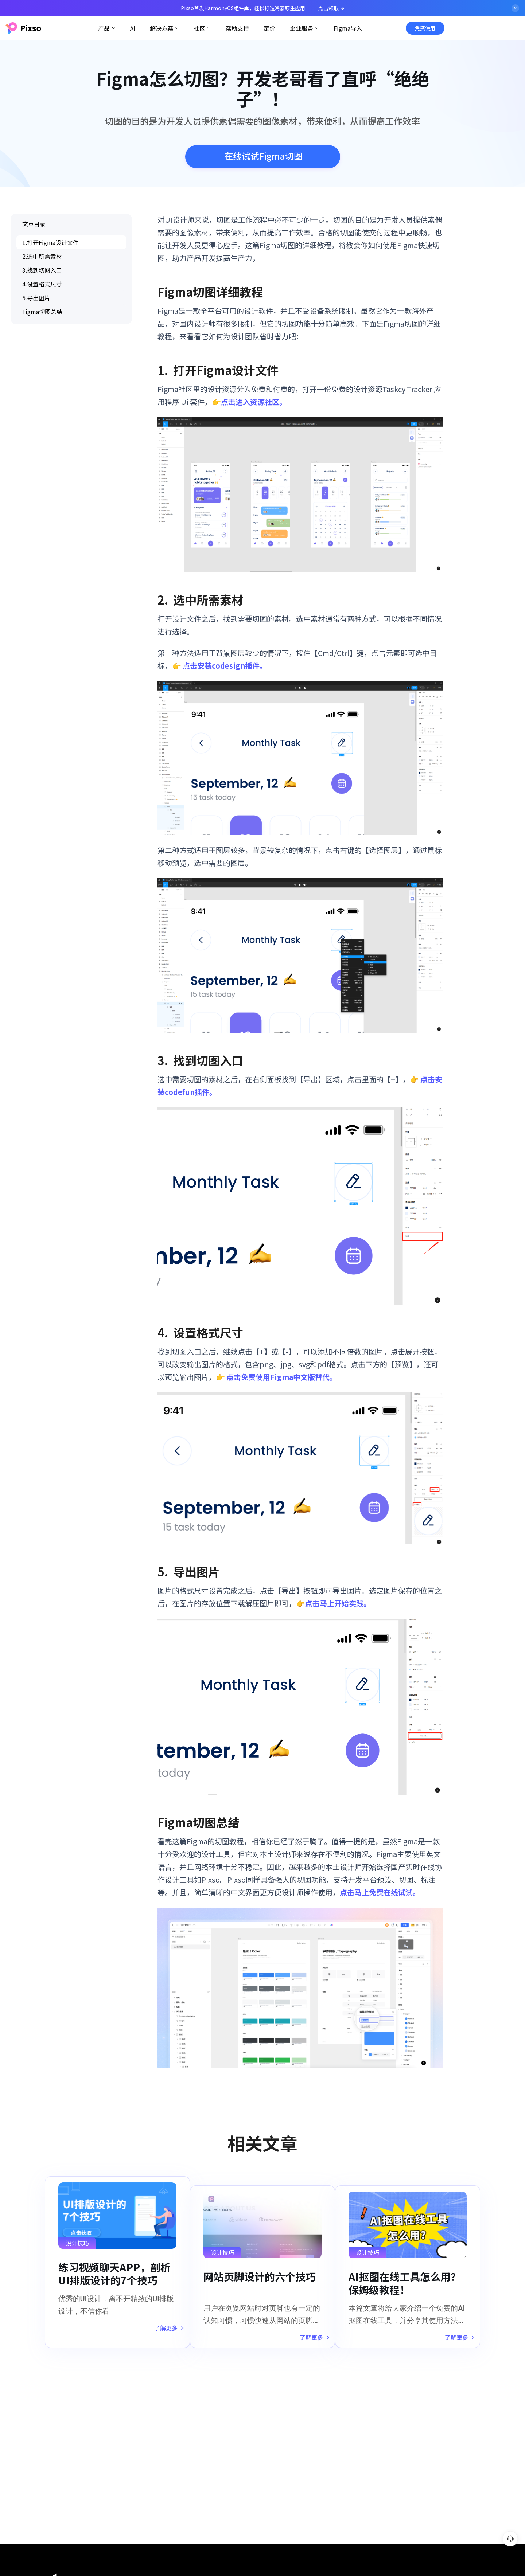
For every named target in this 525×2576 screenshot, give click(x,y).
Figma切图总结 (42, 311)
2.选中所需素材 (42, 256)
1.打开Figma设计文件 (50, 242)
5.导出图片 (36, 297)
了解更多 (161, 2331)
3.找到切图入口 (42, 270)
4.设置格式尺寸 (42, 284)
